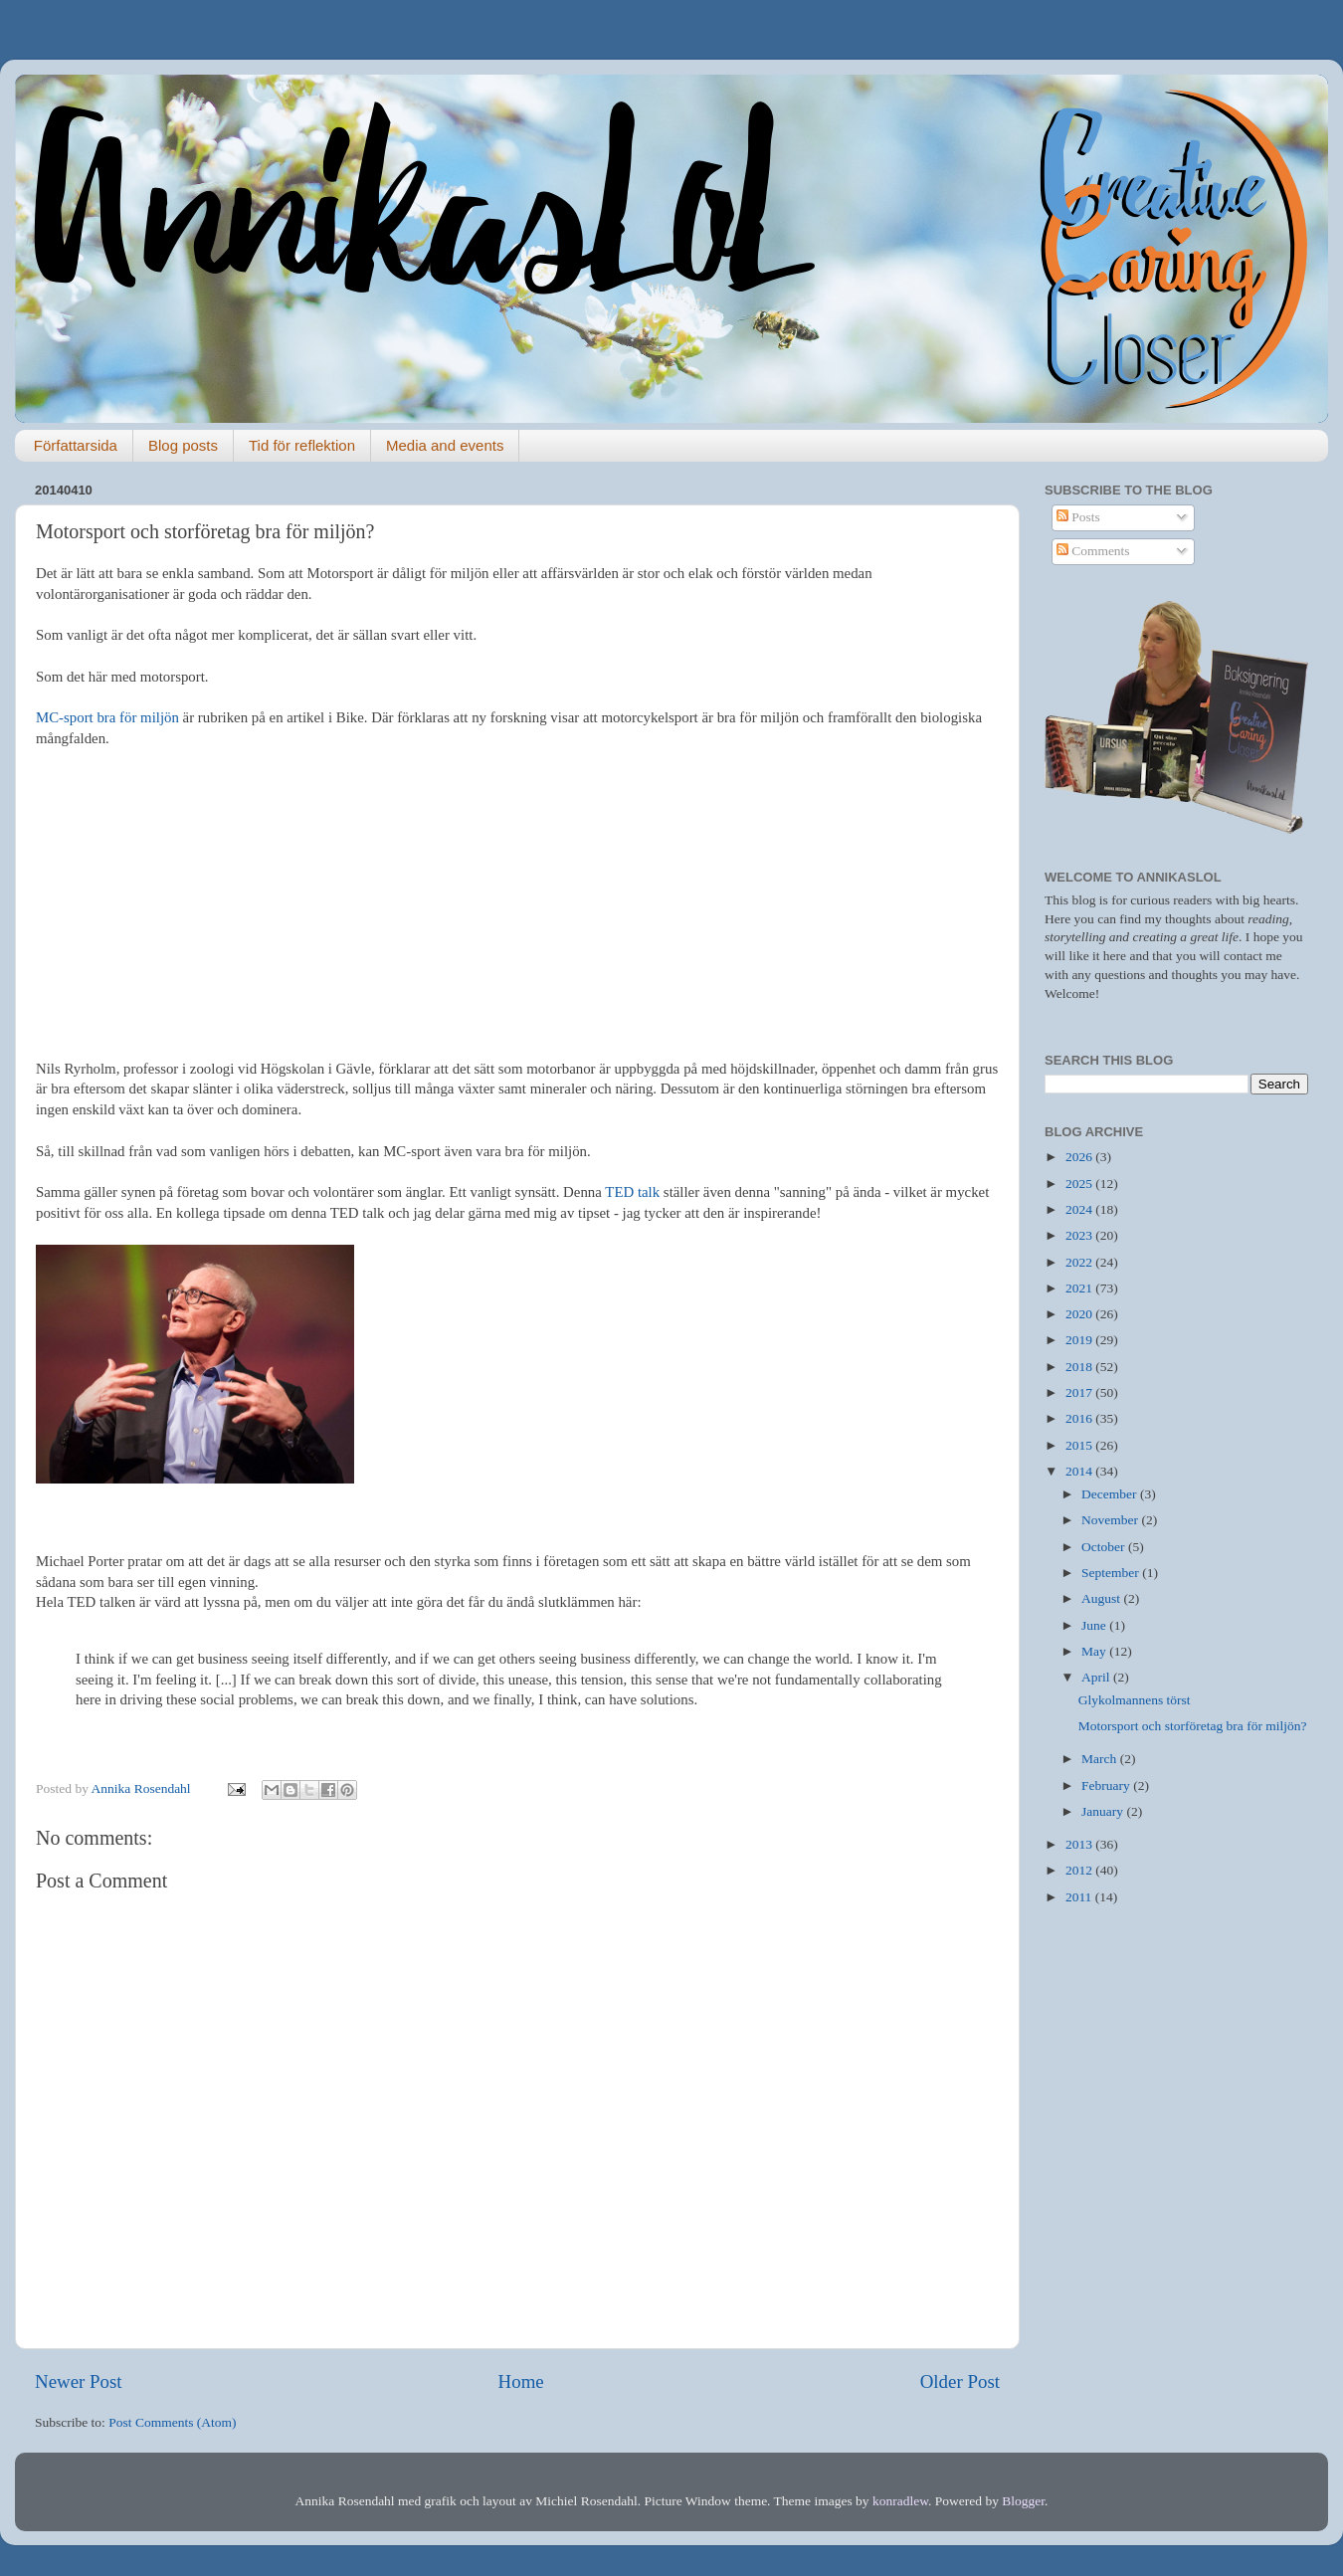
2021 (1080, 1288)
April (1097, 1677)
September (1111, 1572)
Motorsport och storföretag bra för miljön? (1192, 1725)
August (1102, 1598)
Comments (1093, 550)
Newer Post (78, 2381)
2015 (1080, 1445)
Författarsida (75, 445)
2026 (1080, 1156)
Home (521, 2381)
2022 (1080, 1262)
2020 (1080, 1313)
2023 (1080, 1235)
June (1095, 1625)
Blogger (1023, 2500)
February (1107, 1785)
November (1111, 1519)
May (1095, 1651)
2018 (1080, 1366)
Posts (1078, 516)
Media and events (444, 445)
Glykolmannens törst (1134, 1699)
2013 (1080, 1844)
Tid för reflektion (302, 445)
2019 (1080, 1339)
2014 (1080, 1471)
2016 (1080, 1418)
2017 (1080, 1392)
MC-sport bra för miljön (107, 717)
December (1110, 1493)
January (1103, 1811)
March (1100, 1758)
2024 (1080, 1209)
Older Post (960, 2381)
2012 (1080, 1870)
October (1104, 1546)
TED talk (632, 1192)
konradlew (900, 2500)
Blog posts (183, 445)
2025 (1080, 1183)
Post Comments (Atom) (172, 2422)
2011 (1080, 1896)
